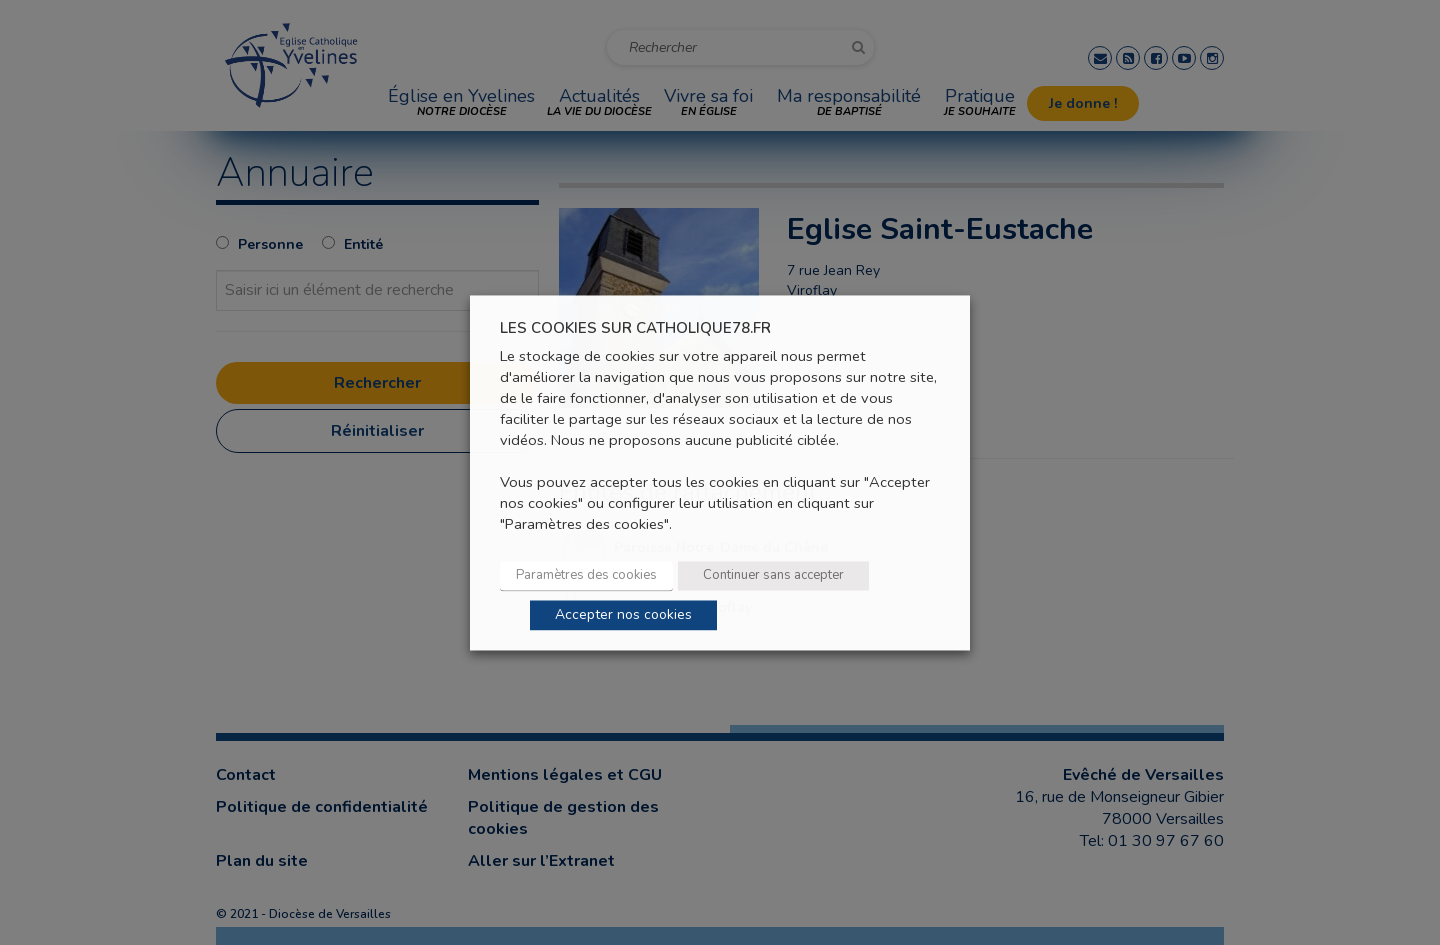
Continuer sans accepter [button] (773, 575)
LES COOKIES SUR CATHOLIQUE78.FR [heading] (635, 328)
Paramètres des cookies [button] (586, 575)
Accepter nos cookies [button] (623, 614)
